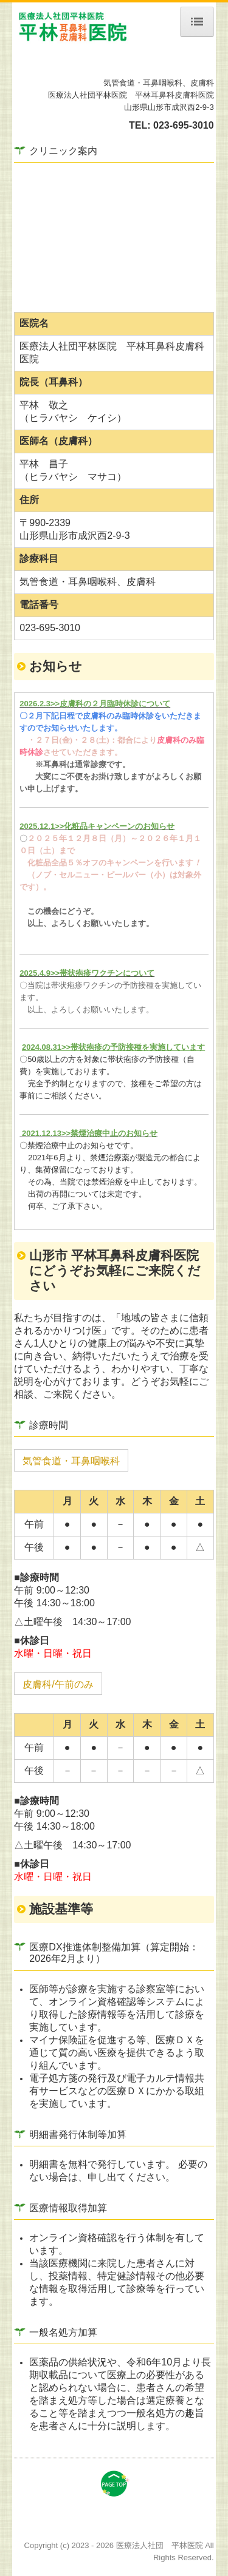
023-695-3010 (183, 125)
